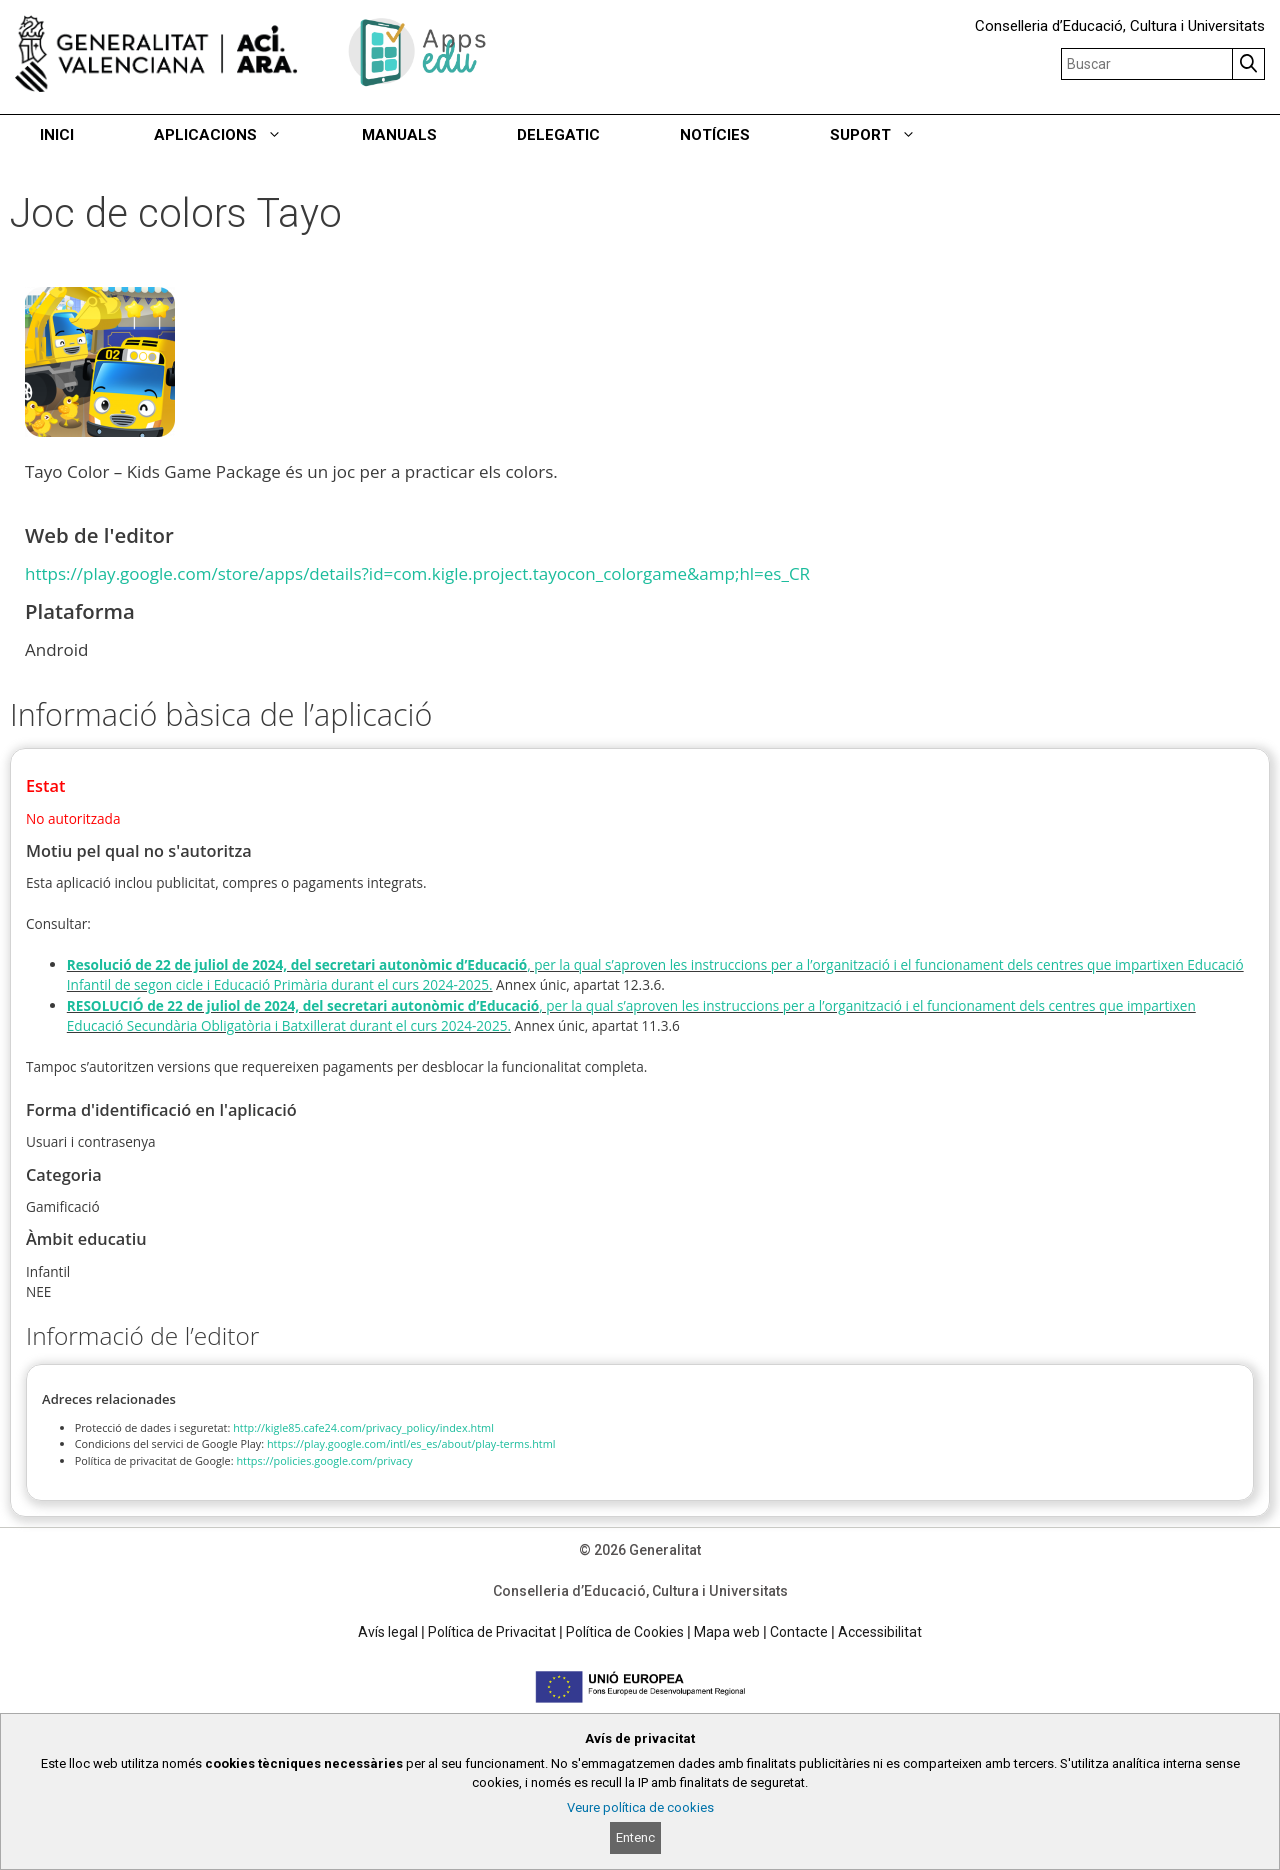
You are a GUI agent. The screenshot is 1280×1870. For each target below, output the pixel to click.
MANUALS (399, 135)
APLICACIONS (238, 135)
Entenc (635, 1837)
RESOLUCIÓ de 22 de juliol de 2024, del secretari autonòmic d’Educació (303, 1005)
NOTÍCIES (715, 135)
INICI (57, 135)
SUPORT (893, 135)
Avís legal (388, 1632)
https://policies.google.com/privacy (324, 1460)
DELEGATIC (558, 135)
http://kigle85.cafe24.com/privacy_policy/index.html (363, 1427)
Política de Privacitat (492, 1632)
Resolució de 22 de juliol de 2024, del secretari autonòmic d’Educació (297, 964)
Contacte (799, 1632)
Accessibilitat (880, 1632)
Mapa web (727, 1632)
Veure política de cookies (640, 1807)
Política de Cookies (625, 1632)
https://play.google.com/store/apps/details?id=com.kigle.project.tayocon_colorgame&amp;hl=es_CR (417, 573)
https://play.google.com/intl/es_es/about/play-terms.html (411, 1443)
